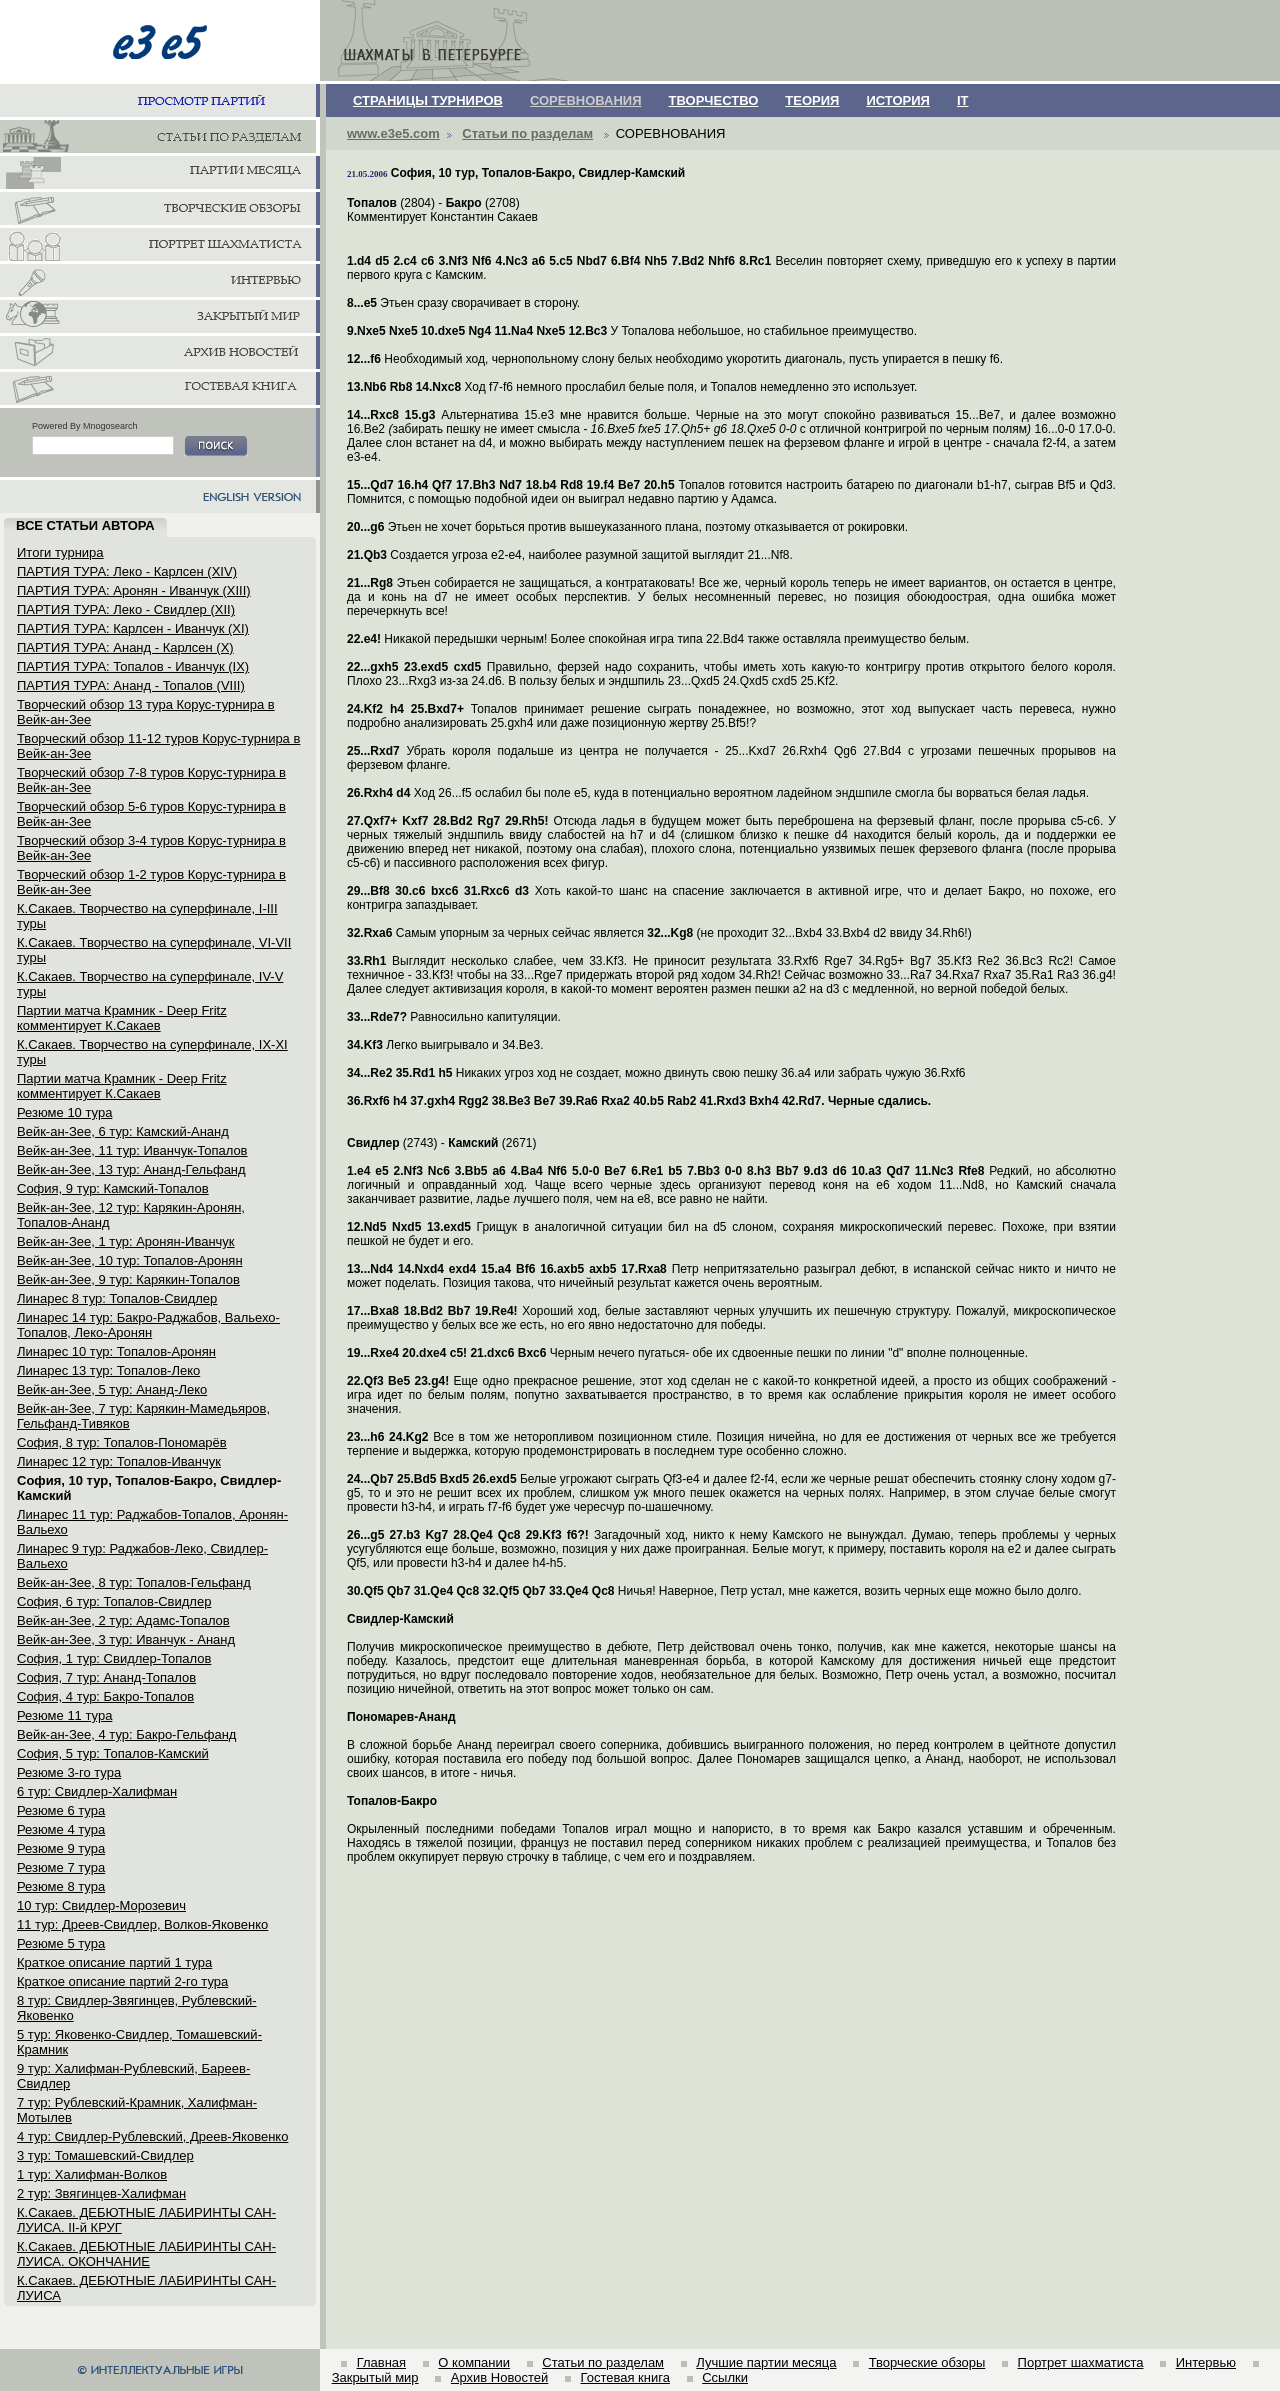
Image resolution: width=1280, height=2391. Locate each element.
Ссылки (725, 2377)
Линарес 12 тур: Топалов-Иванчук (119, 1461)
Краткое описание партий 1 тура (114, 1962)
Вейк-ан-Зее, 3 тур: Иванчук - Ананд (126, 1639)
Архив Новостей (499, 2377)
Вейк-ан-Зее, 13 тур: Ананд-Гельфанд (131, 1169)
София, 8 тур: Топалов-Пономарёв (122, 1442)
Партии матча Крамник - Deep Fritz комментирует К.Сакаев (122, 1018)
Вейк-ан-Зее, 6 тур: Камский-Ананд (123, 1131)
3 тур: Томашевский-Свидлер (105, 2155)
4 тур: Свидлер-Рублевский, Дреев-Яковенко (152, 2136)
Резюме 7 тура (61, 1867)
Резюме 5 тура (61, 1943)
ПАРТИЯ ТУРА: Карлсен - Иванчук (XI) (133, 628)
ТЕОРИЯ (812, 100)
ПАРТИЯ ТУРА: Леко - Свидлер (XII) (126, 609)
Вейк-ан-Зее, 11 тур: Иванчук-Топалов (132, 1150)
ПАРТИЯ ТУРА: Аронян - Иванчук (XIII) (134, 590)
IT (963, 100)
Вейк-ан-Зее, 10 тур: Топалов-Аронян (130, 1260)
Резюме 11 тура (64, 1715)
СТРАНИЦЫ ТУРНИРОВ (428, 100)
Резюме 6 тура (61, 1810)
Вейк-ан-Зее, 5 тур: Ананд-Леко (112, 1389)
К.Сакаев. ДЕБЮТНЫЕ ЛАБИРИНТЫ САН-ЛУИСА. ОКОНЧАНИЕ (146, 2254)
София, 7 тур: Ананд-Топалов (106, 1677)
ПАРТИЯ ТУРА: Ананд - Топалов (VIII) (131, 685)
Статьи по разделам (527, 133)
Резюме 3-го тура (69, 1772)
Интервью (1206, 2362)
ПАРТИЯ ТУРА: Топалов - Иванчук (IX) (133, 666)
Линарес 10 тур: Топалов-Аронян (116, 1351)
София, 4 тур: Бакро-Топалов (105, 1696)
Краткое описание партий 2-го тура (122, 1981)
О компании (474, 2362)
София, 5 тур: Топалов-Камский (113, 1753)
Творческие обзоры (927, 2362)
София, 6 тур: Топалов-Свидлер (114, 1601)
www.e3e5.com (393, 133)
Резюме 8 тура (61, 1886)
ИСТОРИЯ (898, 100)
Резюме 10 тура (64, 1112)
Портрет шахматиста (1081, 2362)
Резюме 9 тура (61, 1848)
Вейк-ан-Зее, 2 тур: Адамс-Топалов (123, 1620)
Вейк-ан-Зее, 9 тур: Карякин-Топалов (128, 1279)
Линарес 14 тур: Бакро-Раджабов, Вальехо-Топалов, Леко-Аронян (148, 1325)
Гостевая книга (625, 2377)
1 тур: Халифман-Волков (92, 2174)
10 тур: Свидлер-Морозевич (101, 1905)
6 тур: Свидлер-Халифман (97, 1791)
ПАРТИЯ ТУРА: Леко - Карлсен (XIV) (127, 571)
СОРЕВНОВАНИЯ (586, 100)
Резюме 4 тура (61, 1829)
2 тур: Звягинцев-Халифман (101, 2193)
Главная (381, 2362)
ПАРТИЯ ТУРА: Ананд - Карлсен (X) (125, 647)
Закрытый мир (375, 2377)
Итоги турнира (60, 552)
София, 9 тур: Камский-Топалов (113, 1188)
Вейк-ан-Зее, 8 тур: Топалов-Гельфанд (134, 1582)
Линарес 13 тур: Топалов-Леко (108, 1370)
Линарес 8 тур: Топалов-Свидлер (117, 1298)
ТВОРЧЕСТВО (714, 100)
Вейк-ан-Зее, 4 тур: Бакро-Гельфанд (126, 1734)
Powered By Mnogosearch (85, 426)
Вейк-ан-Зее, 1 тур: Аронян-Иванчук (126, 1241)
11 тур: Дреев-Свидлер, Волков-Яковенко (142, 1924)
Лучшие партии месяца (766, 2362)
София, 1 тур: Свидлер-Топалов (114, 1658)
